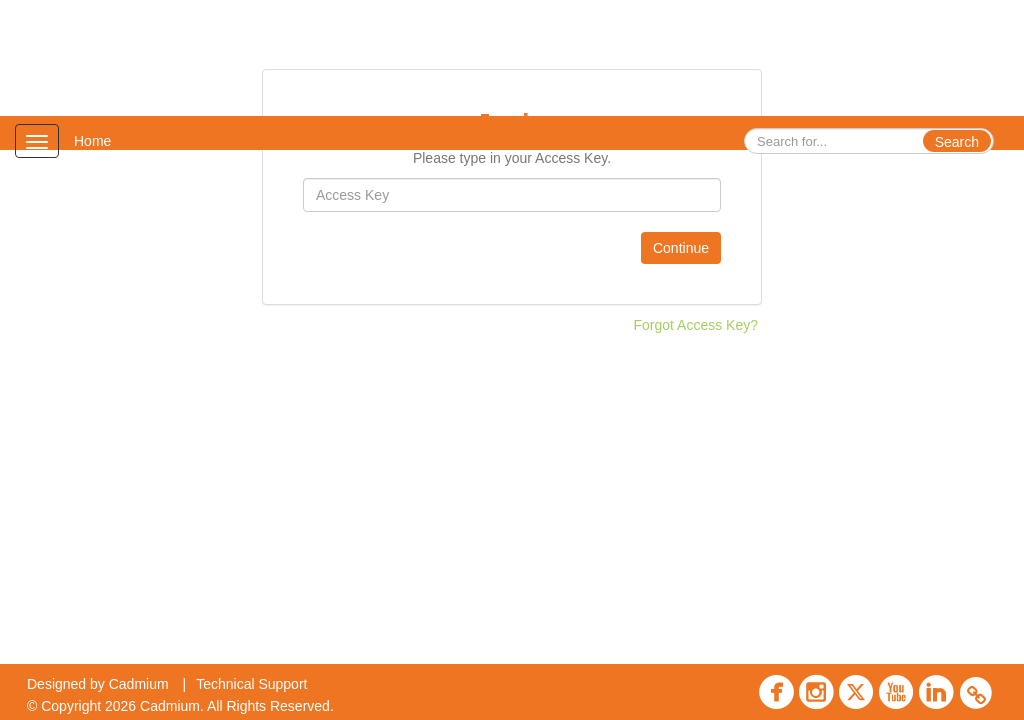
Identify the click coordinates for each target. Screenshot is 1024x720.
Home (92, 141)
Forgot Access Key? (695, 325)
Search (957, 142)
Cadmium (139, 684)
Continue (681, 248)
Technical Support (251, 684)
